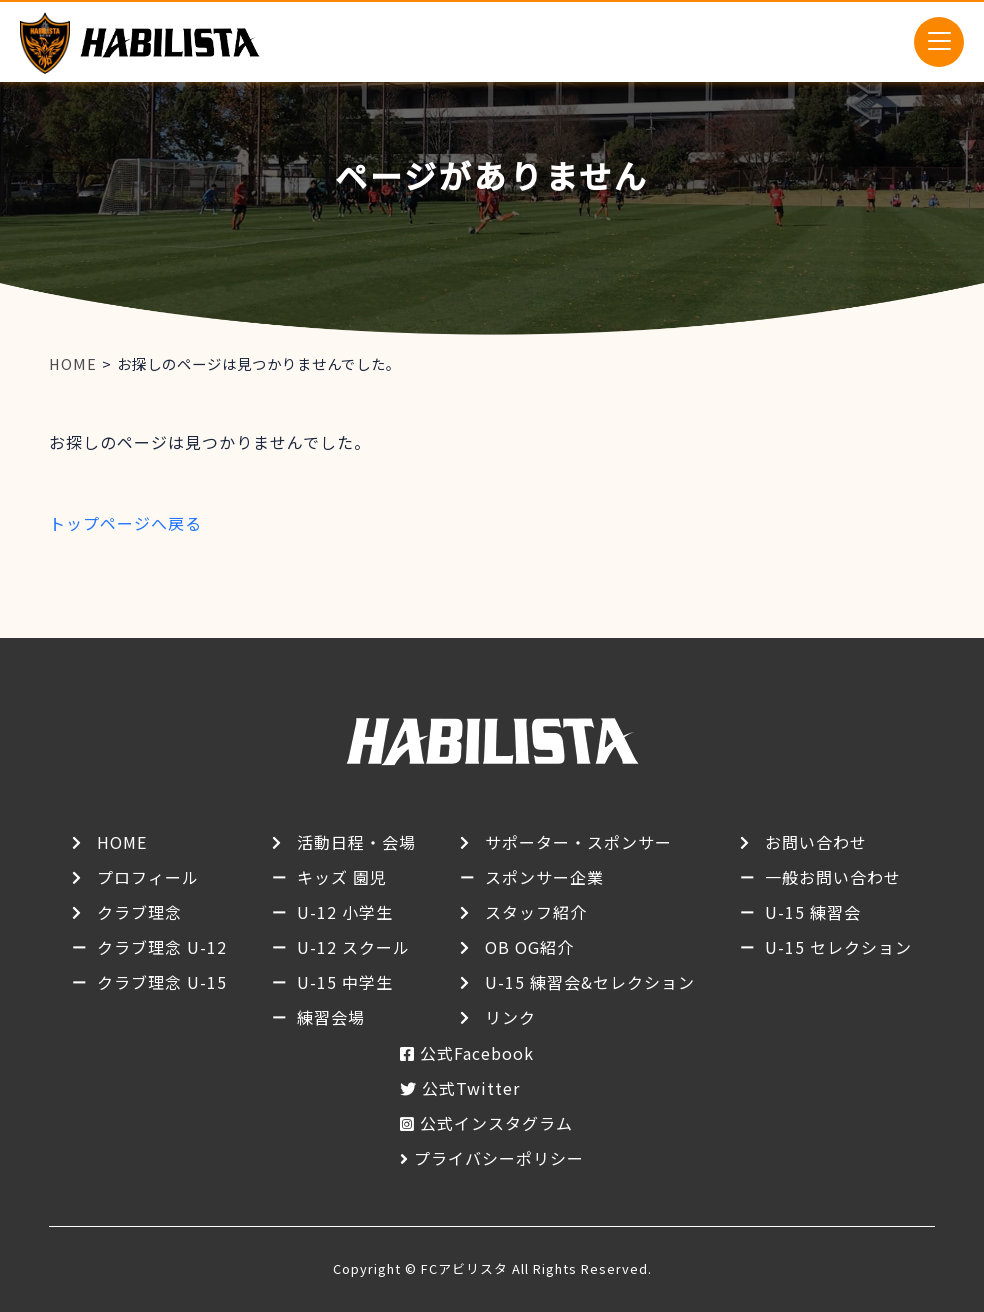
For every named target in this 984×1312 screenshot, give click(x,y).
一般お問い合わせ (833, 877)
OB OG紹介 (529, 947)
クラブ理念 (139, 912)
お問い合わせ (816, 842)
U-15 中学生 (345, 982)
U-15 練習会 (813, 912)
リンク (510, 1017)
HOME (122, 842)
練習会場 (331, 1017)
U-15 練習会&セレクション (590, 982)
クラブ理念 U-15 (162, 982)
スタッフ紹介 (536, 912)
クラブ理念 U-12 (162, 947)
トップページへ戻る (125, 523)
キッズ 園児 (342, 877)
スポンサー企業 (544, 877)
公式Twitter (471, 1088)
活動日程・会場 (356, 842)
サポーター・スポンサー (578, 842)
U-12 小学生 (345, 912)
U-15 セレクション (838, 947)
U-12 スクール (353, 947)
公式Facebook (477, 1053)
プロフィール (148, 877)
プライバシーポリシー (499, 1158)
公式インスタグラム (496, 1123)
